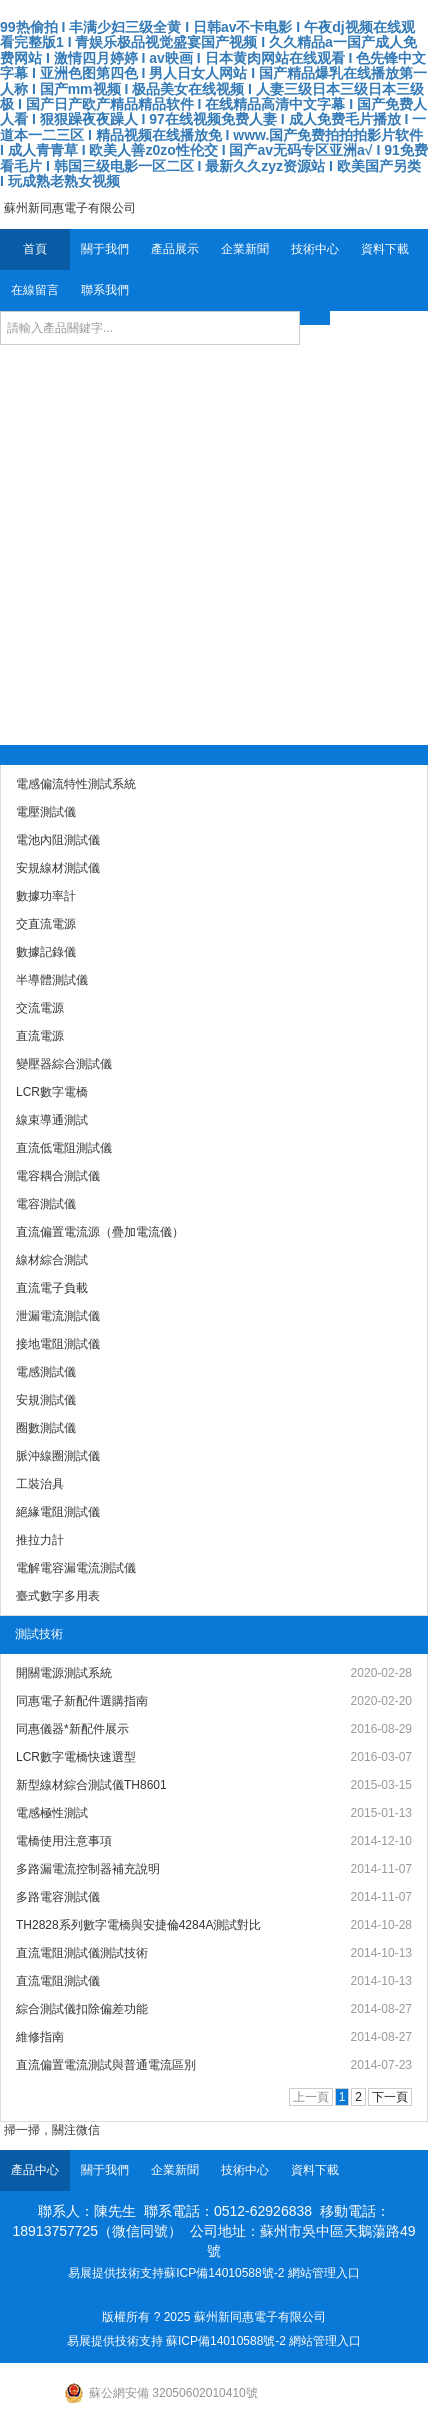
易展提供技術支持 (116, 2273)
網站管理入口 (324, 2273)
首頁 (35, 249)
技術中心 (315, 249)
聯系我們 (105, 290)
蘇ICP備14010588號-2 (224, 2273)
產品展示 (175, 249)
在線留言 (35, 290)
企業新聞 (245, 249)
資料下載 (385, 249)
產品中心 (35, 2170)
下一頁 (390, 2097)
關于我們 (105, 249)
